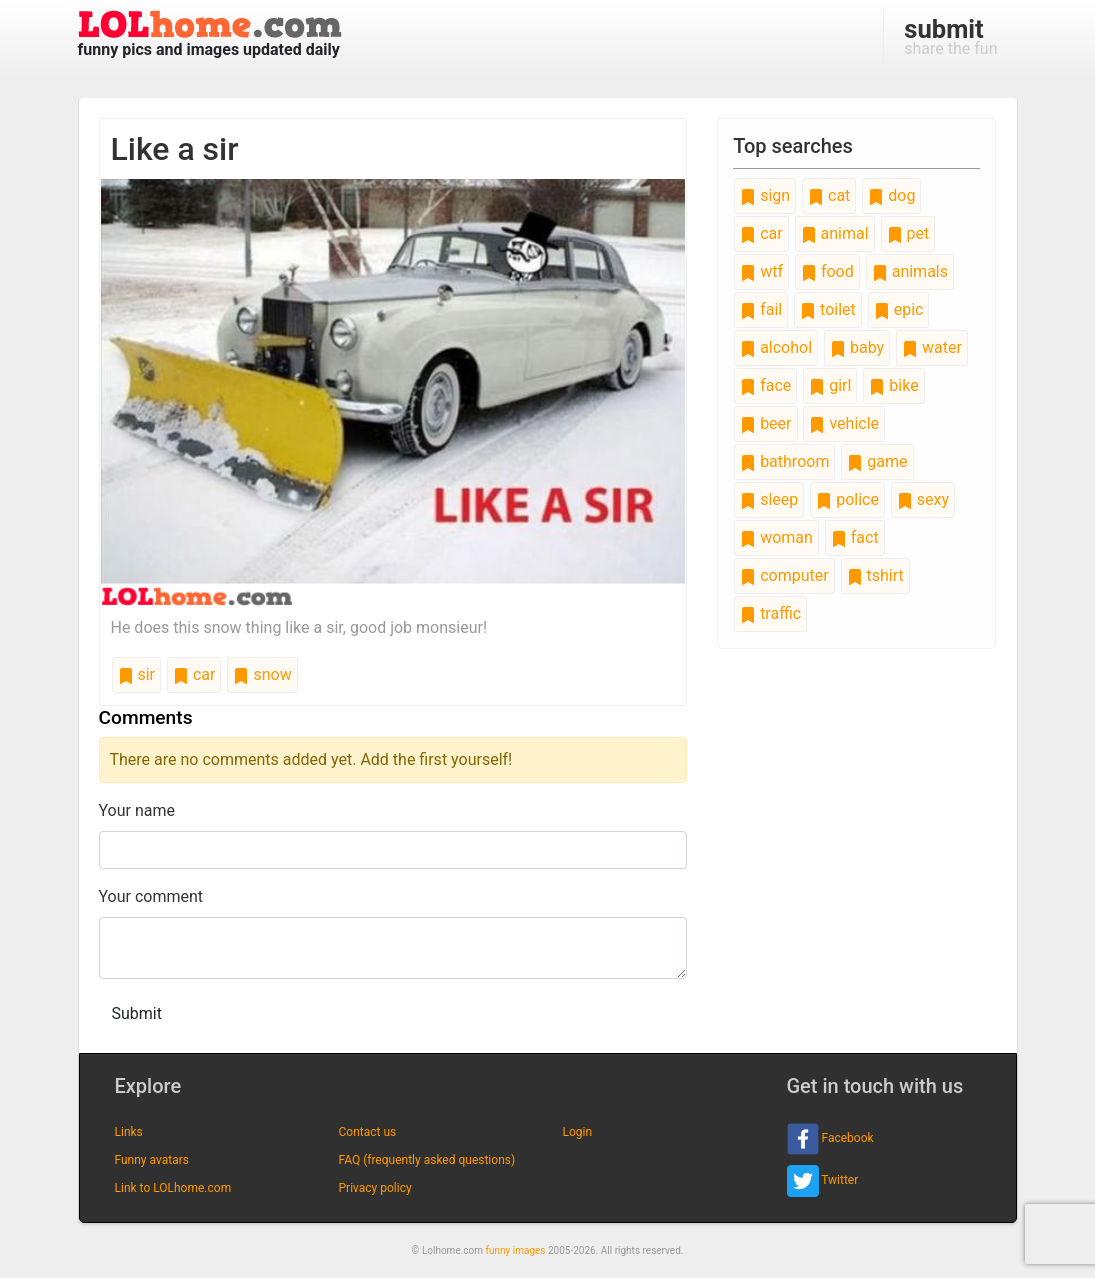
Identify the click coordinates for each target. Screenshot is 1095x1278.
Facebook (830, 1139)
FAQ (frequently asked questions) (427, 1160)
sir (137, 674)
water (932, 347)
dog (891, 195)
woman (776, 537)
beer (765, 423)
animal (835, 233)
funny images (516, 1250)
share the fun (950, 36)
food (827, 271)
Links (129, 1132)
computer (784, 575)
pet (908, 233)
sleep (769, 499)
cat (829, 195)
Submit (137, 1013)
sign (765, 195)
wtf (761, 271)
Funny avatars (152, 1160)
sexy (923, 499)
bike (893, 385)
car (194, 674)
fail (761, 309)
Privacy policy (375, 1188)
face (765, 385)
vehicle (844, 423)
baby (857, 347)
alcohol (776, 347)
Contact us (368, 1132)
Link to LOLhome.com (173, 1188)
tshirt (875, 575)
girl (830, 385)
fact (855, 537)
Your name (137, 810)
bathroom (784, 461)
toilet (828, 309)
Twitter (823, 1181)
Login (578, 1132)
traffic (770, 613)
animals (910, 271)
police (847, 499)
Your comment (151, 896)
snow (262, 674)
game (877, 461)
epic (899, 309)
